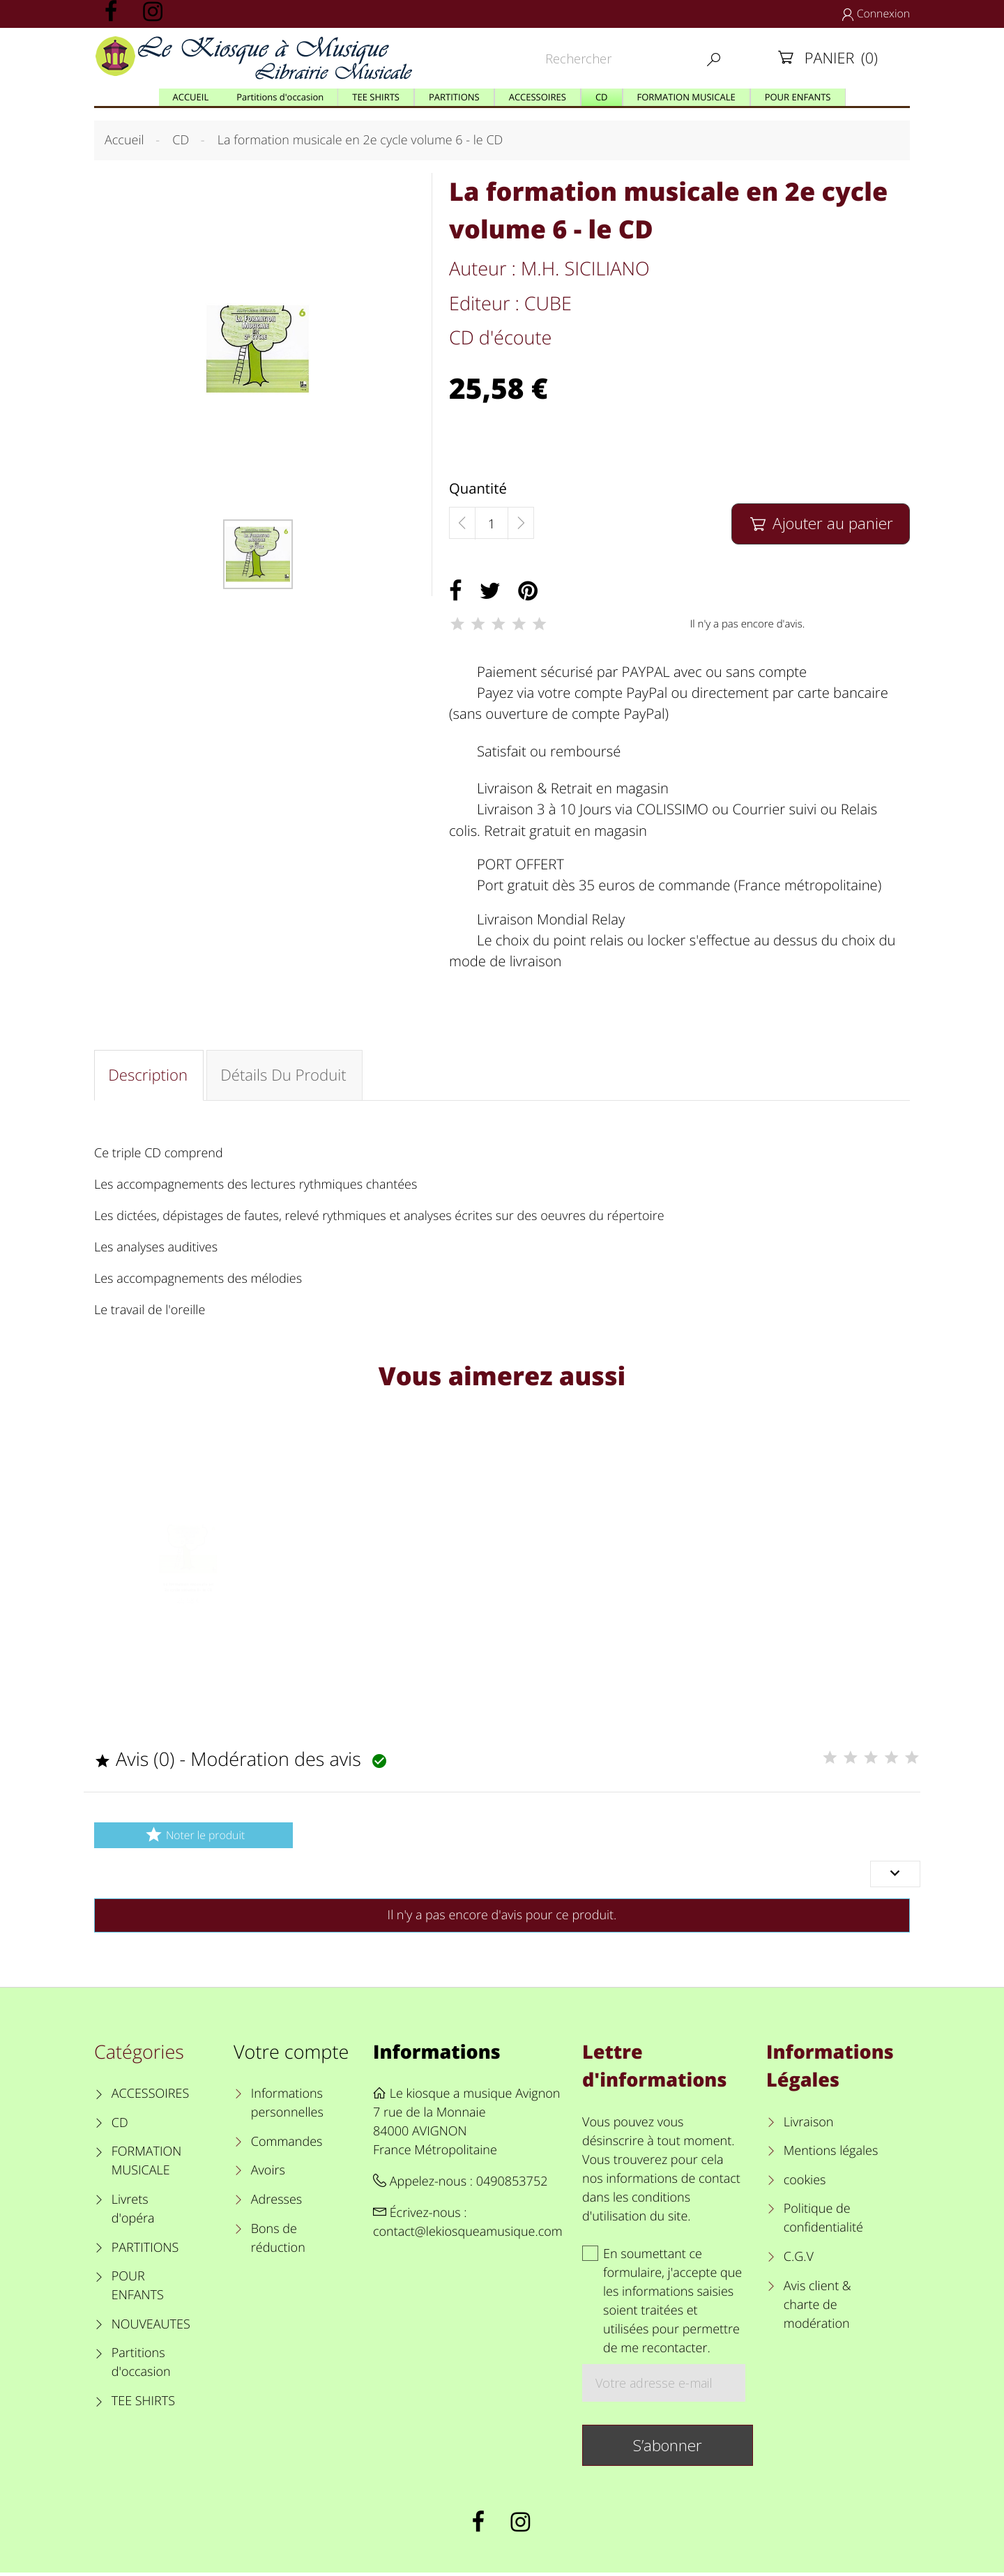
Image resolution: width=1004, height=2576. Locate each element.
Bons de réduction (278, 2241)
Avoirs (268, 2173)
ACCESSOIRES (150, 2097)
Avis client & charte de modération (817, 2308)
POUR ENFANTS (138, 2289)
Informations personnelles (287, 2106)
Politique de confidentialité (823, 2221)
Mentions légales (831, 2154)
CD (120, 2126)
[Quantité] (491, 524)
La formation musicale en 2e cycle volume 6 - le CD (188, 1614)
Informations (437, 2055)
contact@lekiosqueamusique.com (468, 2235)
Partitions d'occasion (141, 2366)
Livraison (809, 2125)
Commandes (287, 2145)
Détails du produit (285, 1076)
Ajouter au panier (820, 523)
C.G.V (799, 2260)
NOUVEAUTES (151, 2327)
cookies (805, 2183)
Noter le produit (193, 1838)
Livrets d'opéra (133, 2212)
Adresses (276, 2203)
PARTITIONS (145, 2251)
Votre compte (291, 2055)
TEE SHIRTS (143, 2404)
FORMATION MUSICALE (147, 2164)
